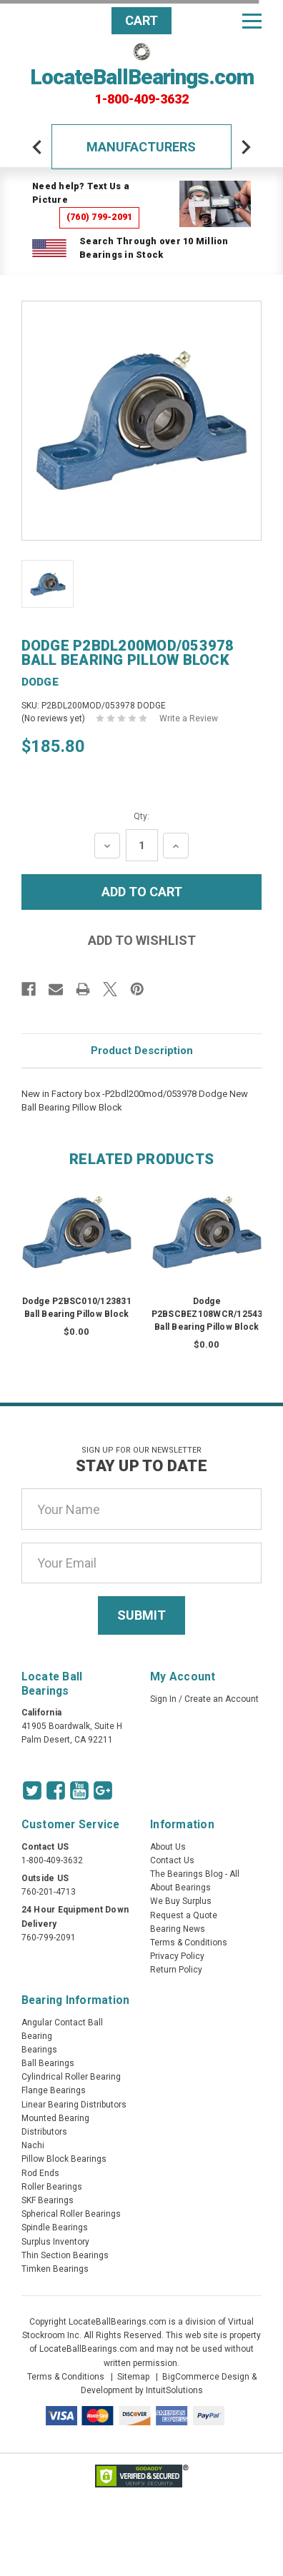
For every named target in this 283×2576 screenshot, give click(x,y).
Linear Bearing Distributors (73, 2105)
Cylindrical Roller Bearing (71, 2077)
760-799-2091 (48, 1938)
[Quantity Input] (142, 845)
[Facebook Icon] (55, 1790)
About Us (168, 1847)
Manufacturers (141, 146)
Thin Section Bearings (65, 2255)
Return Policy (176, 1970)
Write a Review (188, 718)
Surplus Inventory (55, 2242)
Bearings (39, 2050)
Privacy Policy (177, 1956)
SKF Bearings (47, 2200)
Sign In (163, 1699)
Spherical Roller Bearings (71, 2214)
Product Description (142, 1050)
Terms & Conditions (188, 1943)
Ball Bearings (47, 2063)
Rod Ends (40, 2173)
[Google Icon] (103, 1790)
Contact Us (172, 1860)
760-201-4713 (48, 1892)
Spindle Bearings (54, 2227)
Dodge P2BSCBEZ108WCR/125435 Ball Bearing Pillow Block (210, 1314)
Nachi (32, 2145)
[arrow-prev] (37, 147)
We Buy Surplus (181, 1901)
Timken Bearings (55, 2269)
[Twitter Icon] (32, 1790)
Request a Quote (183, 1915)
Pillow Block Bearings (63, 2159)
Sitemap (133, 2377)
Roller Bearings (51, 2187)
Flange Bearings (53, 2090)
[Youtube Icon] (79, 1790)
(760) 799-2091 (99, 216)
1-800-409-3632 (142, 99)
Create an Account (221, 1699)
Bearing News (177, 1929)
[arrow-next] (246, 147)
